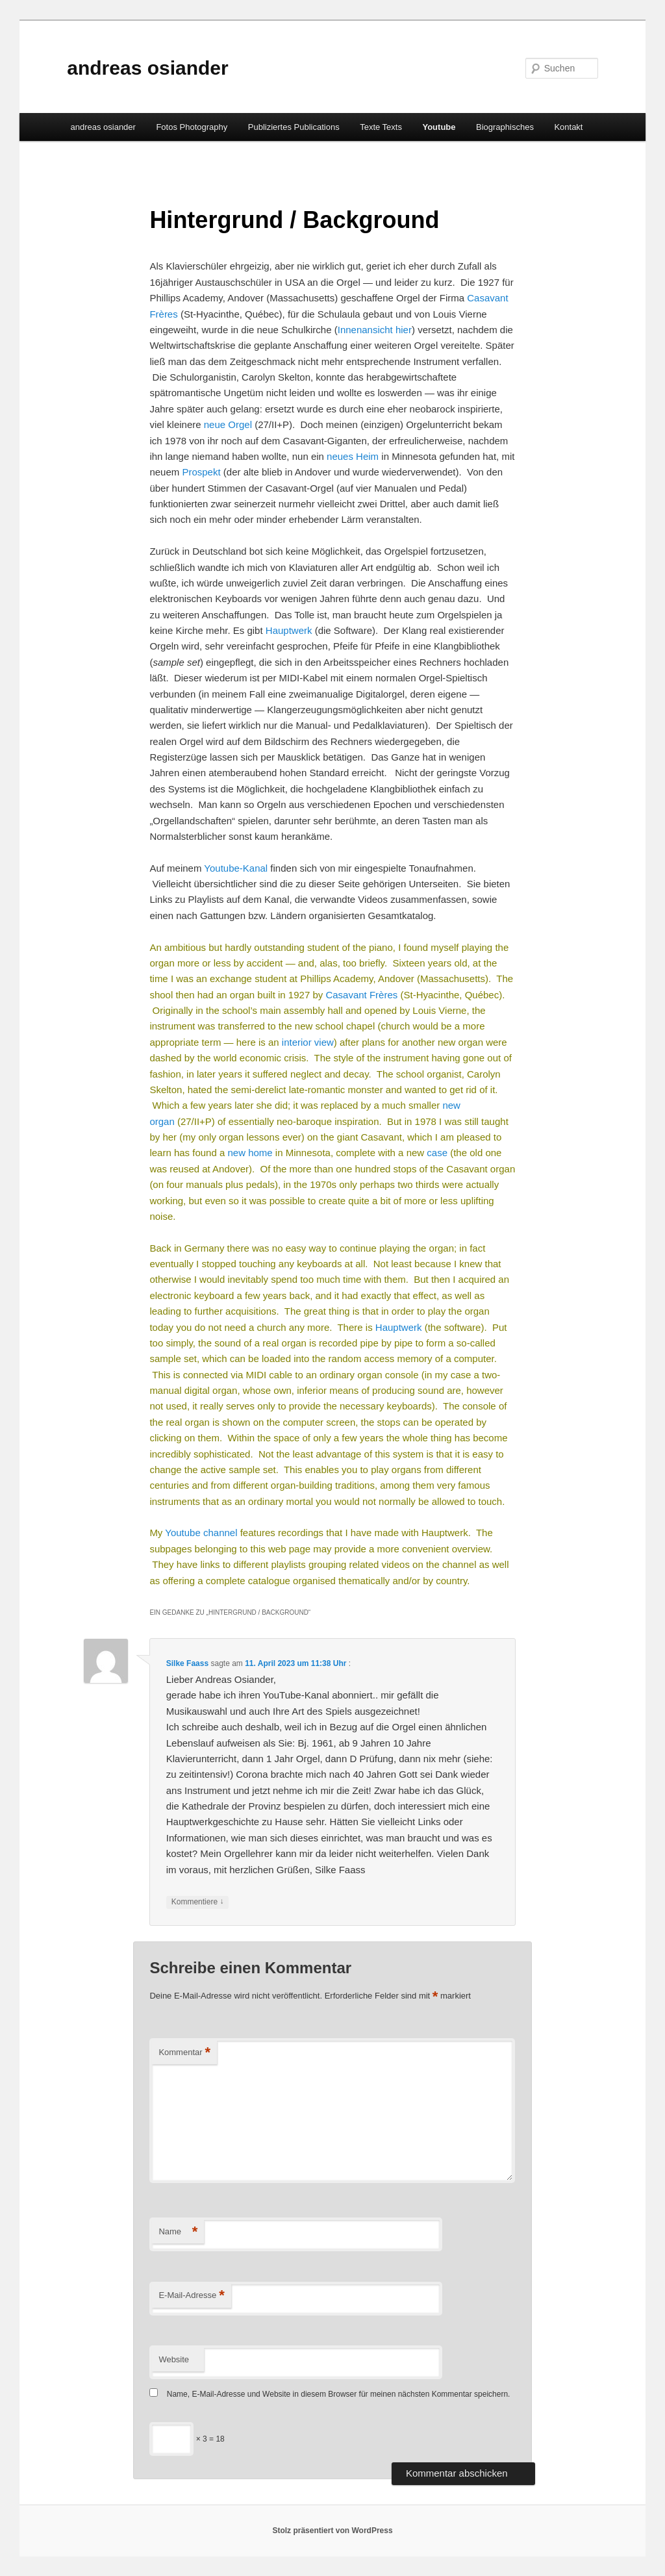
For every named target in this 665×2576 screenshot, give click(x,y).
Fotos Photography (191, 127)
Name (177, 2232)
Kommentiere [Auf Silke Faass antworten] (197, 1902)
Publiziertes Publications (294, 127)
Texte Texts (381, 127)
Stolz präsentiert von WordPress (332, 2530)
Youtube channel (201, 1532)
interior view (308, 1042)
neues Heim (353, 456)
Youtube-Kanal (236, 868)
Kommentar (184, 2052)
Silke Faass (187, 1663)
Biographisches (505, 127)
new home (249, 1152)
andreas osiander (147, 68)
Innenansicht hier (375, 329)
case (437, 1152)
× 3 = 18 (186, 2438)
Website (173, 2359)
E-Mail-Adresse (191, 2295)
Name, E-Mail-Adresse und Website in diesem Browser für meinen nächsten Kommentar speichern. (338, 2394)
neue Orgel (228, 424)
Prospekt (201, 471)
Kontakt (568, 127)
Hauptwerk (289, 630)
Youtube (438, 127)
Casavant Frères (361, 994)
